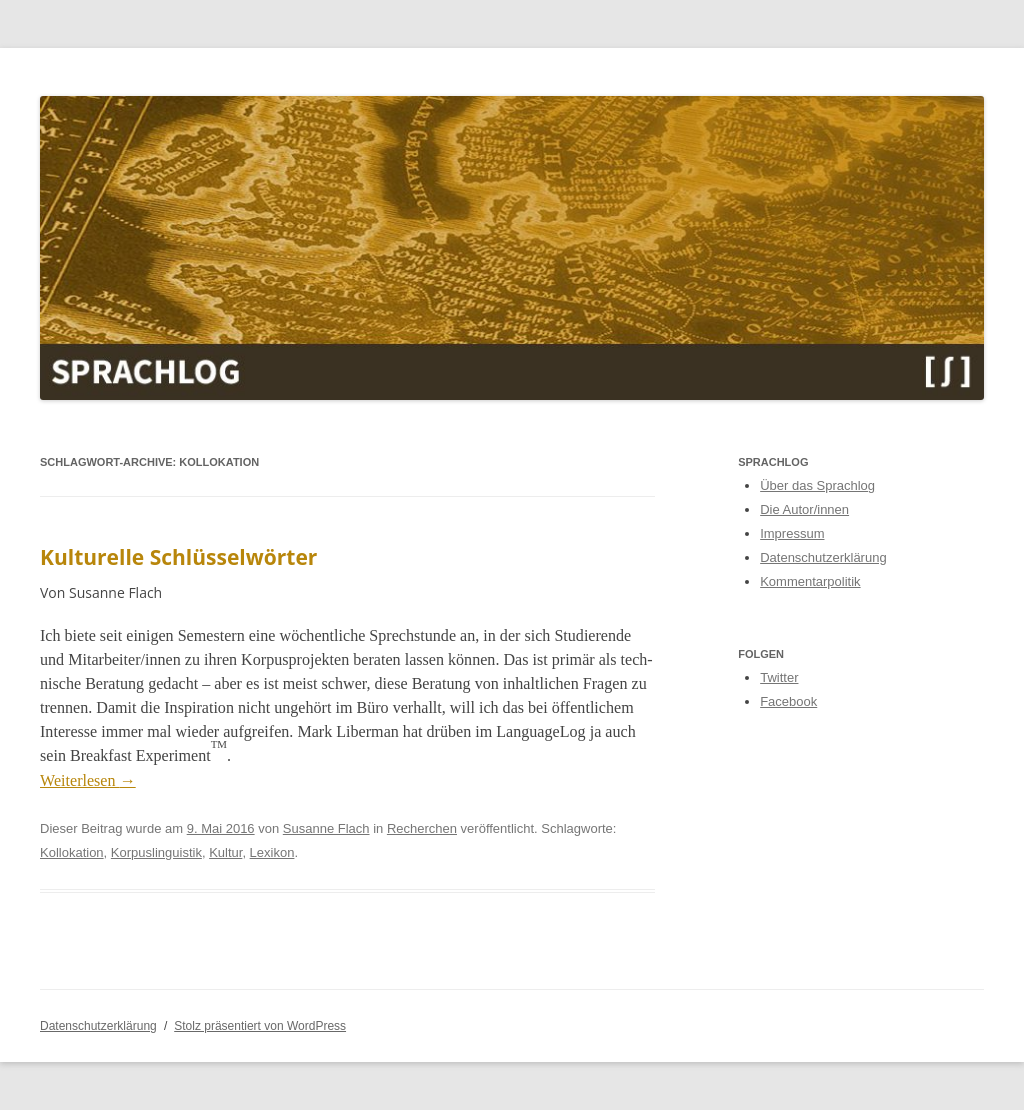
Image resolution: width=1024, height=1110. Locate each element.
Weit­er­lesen (88, 780)
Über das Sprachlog (817, 485)
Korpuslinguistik (156, 852)
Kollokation (72, 852)
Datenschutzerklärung (823, 557)
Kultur (225, 852)
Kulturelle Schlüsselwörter (178, 557)
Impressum (792, 533)
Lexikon (272, 852)
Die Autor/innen (804, 509)
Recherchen (422, 828)
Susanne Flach (326, 828)
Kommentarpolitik (810, 581)
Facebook (788, 701)
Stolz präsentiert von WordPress (260, 1026)
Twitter (779, 677)
